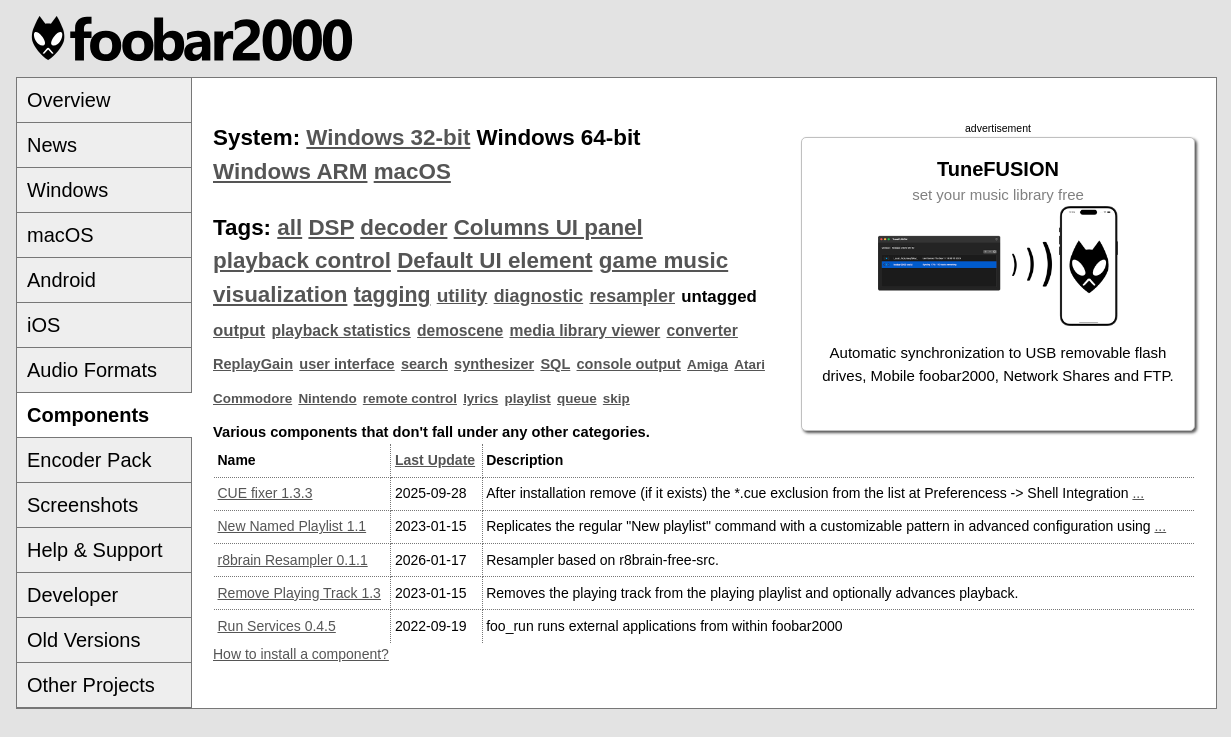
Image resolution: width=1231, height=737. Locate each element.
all (289, 227)
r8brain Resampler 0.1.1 (293, 560)
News (52, 145)
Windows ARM (290, 171)
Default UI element (494, 260)
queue (577, 398)
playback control (302, 260)
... (1138, 493)
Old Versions (83, 640)
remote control (410, 398)
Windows (67, 190)
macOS (60, 235)
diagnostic (539, 296)
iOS (43, 325)
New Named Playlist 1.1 (292, 526)
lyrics (480, 398)
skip (616, 398)
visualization (280, 294)
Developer (72, 595)
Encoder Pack (89, 460)
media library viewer (585, 330)
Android (61, 280)
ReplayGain (253, 364)
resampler (632, 296)
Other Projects (91, 685)
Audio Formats (92, 370)
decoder (403, 227)
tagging (392, 295)
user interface (346, 364)
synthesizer (494, 364)
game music (663, 260)
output (239, 330)
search (424, 364)
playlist (528, 398)
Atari (749, 364)
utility (462, 295)
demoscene (460, 330)
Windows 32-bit (388, 137)
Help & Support (95, 550)
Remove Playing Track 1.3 (299, 593)
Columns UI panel (548, 227)
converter (701, 330)
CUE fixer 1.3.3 (265, 493)
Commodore (252, 398)
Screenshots (82, 505)
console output (629, 364)
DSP (331, 227)
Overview (68, 100)
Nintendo (327, 398)
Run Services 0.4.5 (277, 626)
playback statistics (340, 330)
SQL (555, 364)
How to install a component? (301, 654)
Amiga (707, 364)
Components (88, 415)
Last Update (435, 460)
